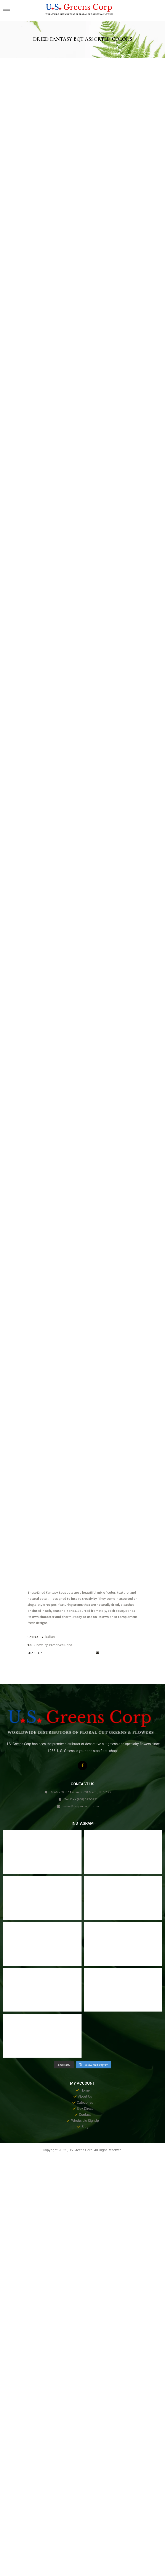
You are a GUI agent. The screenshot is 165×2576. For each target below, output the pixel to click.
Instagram (83, 2228)
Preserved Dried (60, 2049)
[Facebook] (82, 2170)
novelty (42, 2049)
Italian (50, 2041)
